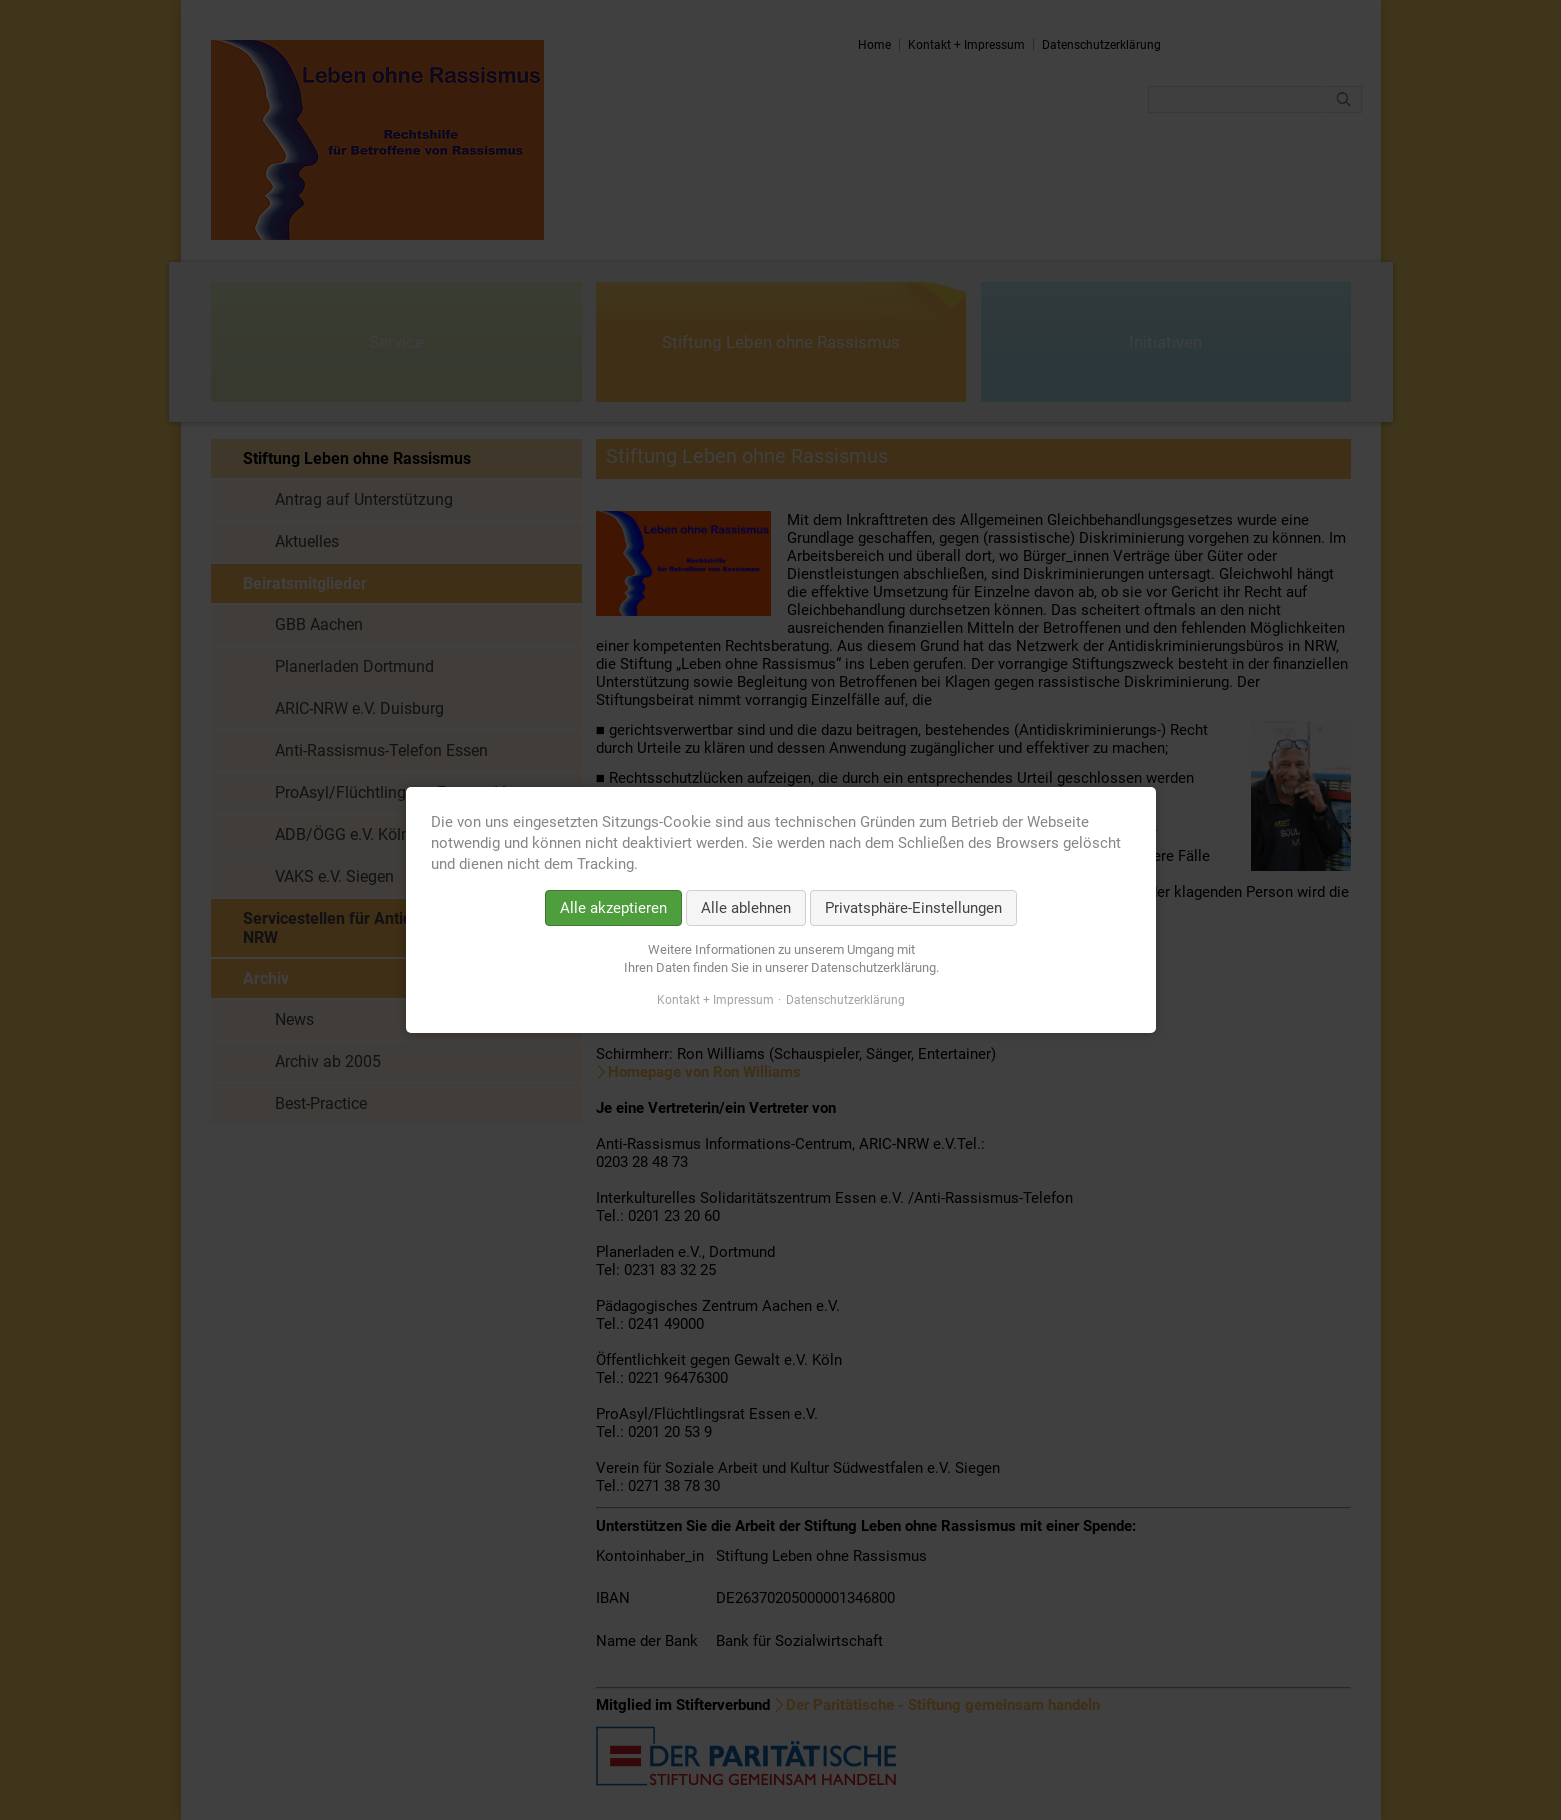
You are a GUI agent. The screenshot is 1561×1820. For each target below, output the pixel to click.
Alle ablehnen (746, 908)
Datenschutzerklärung (845, 1000)
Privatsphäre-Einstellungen (913, 908)
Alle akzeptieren (613, 908)
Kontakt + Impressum (715, 1000)
